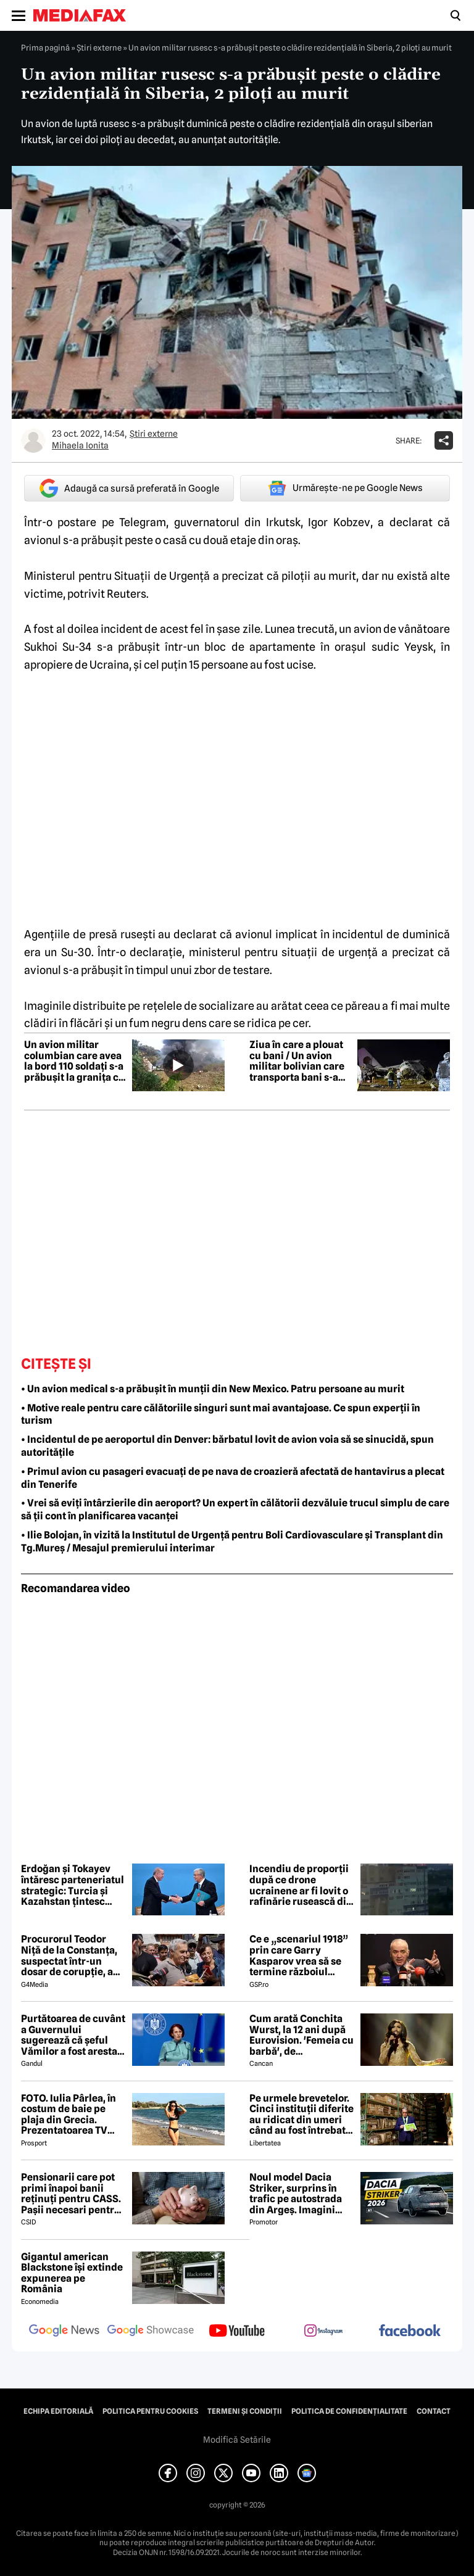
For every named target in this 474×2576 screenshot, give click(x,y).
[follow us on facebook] (410, 2331)
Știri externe (99, 47)
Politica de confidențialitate (349, 2411)
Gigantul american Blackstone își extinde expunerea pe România (72, 2273)
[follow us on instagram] (323, 2331)
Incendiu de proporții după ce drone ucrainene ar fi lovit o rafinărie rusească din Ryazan (300, 1885)
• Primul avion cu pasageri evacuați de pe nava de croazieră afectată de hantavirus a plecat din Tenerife (232, 1478)
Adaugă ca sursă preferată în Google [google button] (129, 488)
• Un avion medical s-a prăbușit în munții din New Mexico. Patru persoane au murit (212, 1389)
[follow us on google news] (64, 2331)
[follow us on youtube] (237, 2331)
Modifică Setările (237, 2440)
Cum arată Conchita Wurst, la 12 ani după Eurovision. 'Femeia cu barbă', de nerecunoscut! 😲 (301, 2035)
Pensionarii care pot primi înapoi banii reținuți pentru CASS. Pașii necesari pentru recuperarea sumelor (71, 2193)
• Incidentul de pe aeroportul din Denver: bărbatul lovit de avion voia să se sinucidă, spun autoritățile (227, 1446)
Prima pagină (45, 47)
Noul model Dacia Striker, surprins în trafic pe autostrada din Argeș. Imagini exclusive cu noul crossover (295, 2193)
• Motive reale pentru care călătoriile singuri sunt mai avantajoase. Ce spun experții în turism (220, 1414)
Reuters (126, 593)
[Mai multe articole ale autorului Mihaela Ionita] (33, 440)
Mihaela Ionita (80, 445)
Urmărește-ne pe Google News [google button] (345, 488)
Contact (434, 2411)
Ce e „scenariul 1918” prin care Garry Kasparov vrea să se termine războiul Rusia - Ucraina (298, 1955)
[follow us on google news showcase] (150, 2331)
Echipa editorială (58, 2411)
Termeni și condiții (244, 2411)
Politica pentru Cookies (150, 2411)
